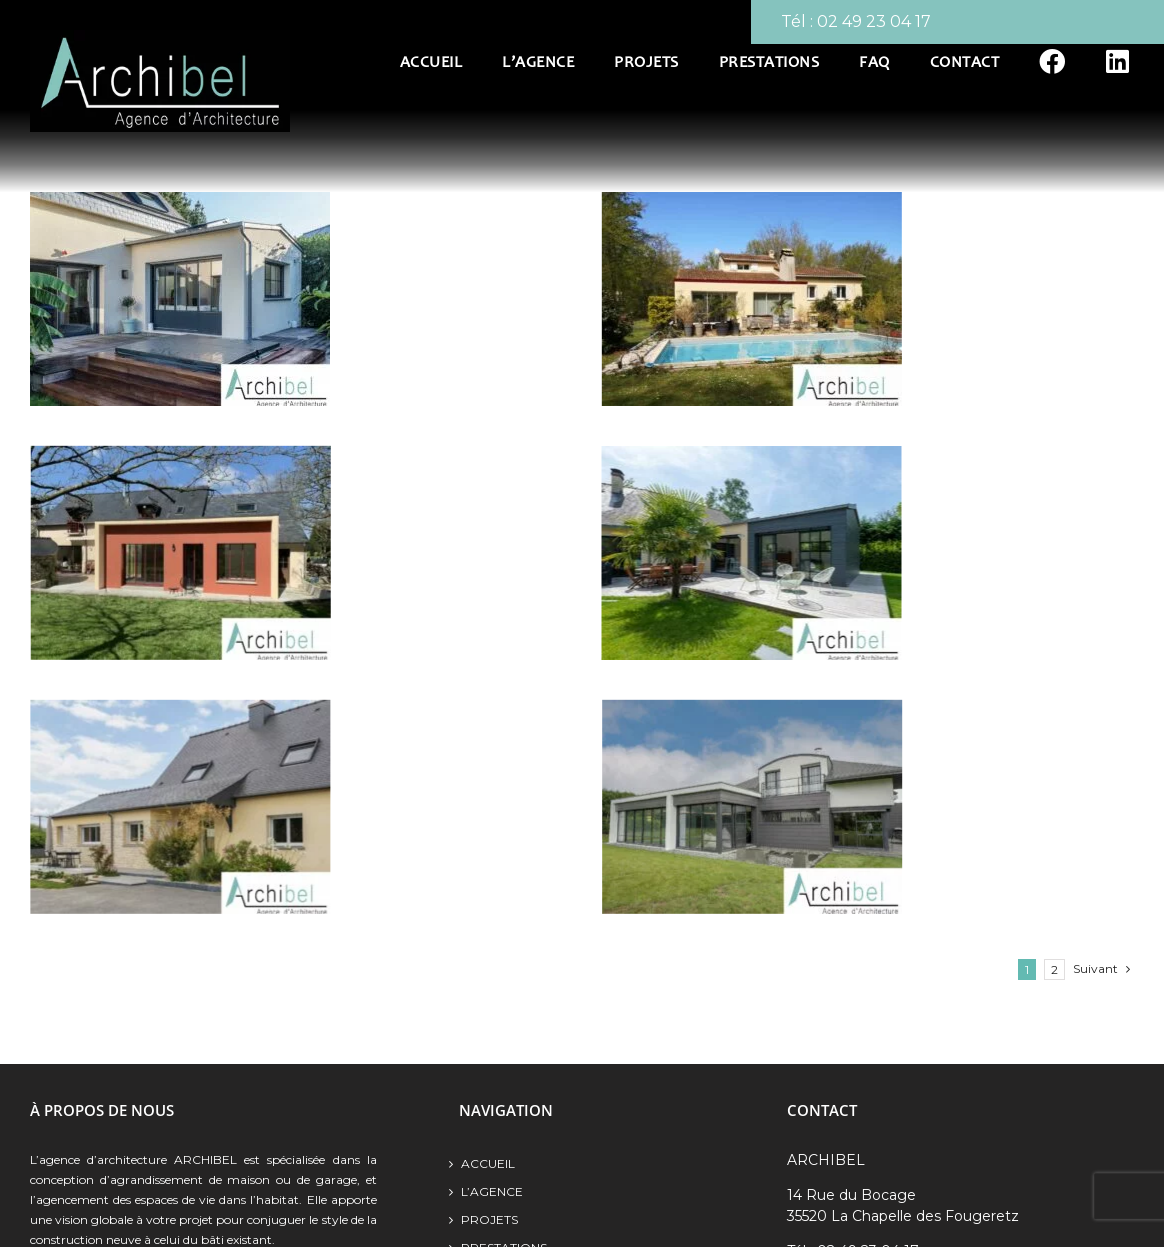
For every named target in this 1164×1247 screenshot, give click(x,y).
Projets (489, 1219)
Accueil (488, 1163)
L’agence (492, 1191)
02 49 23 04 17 (874, 21)
